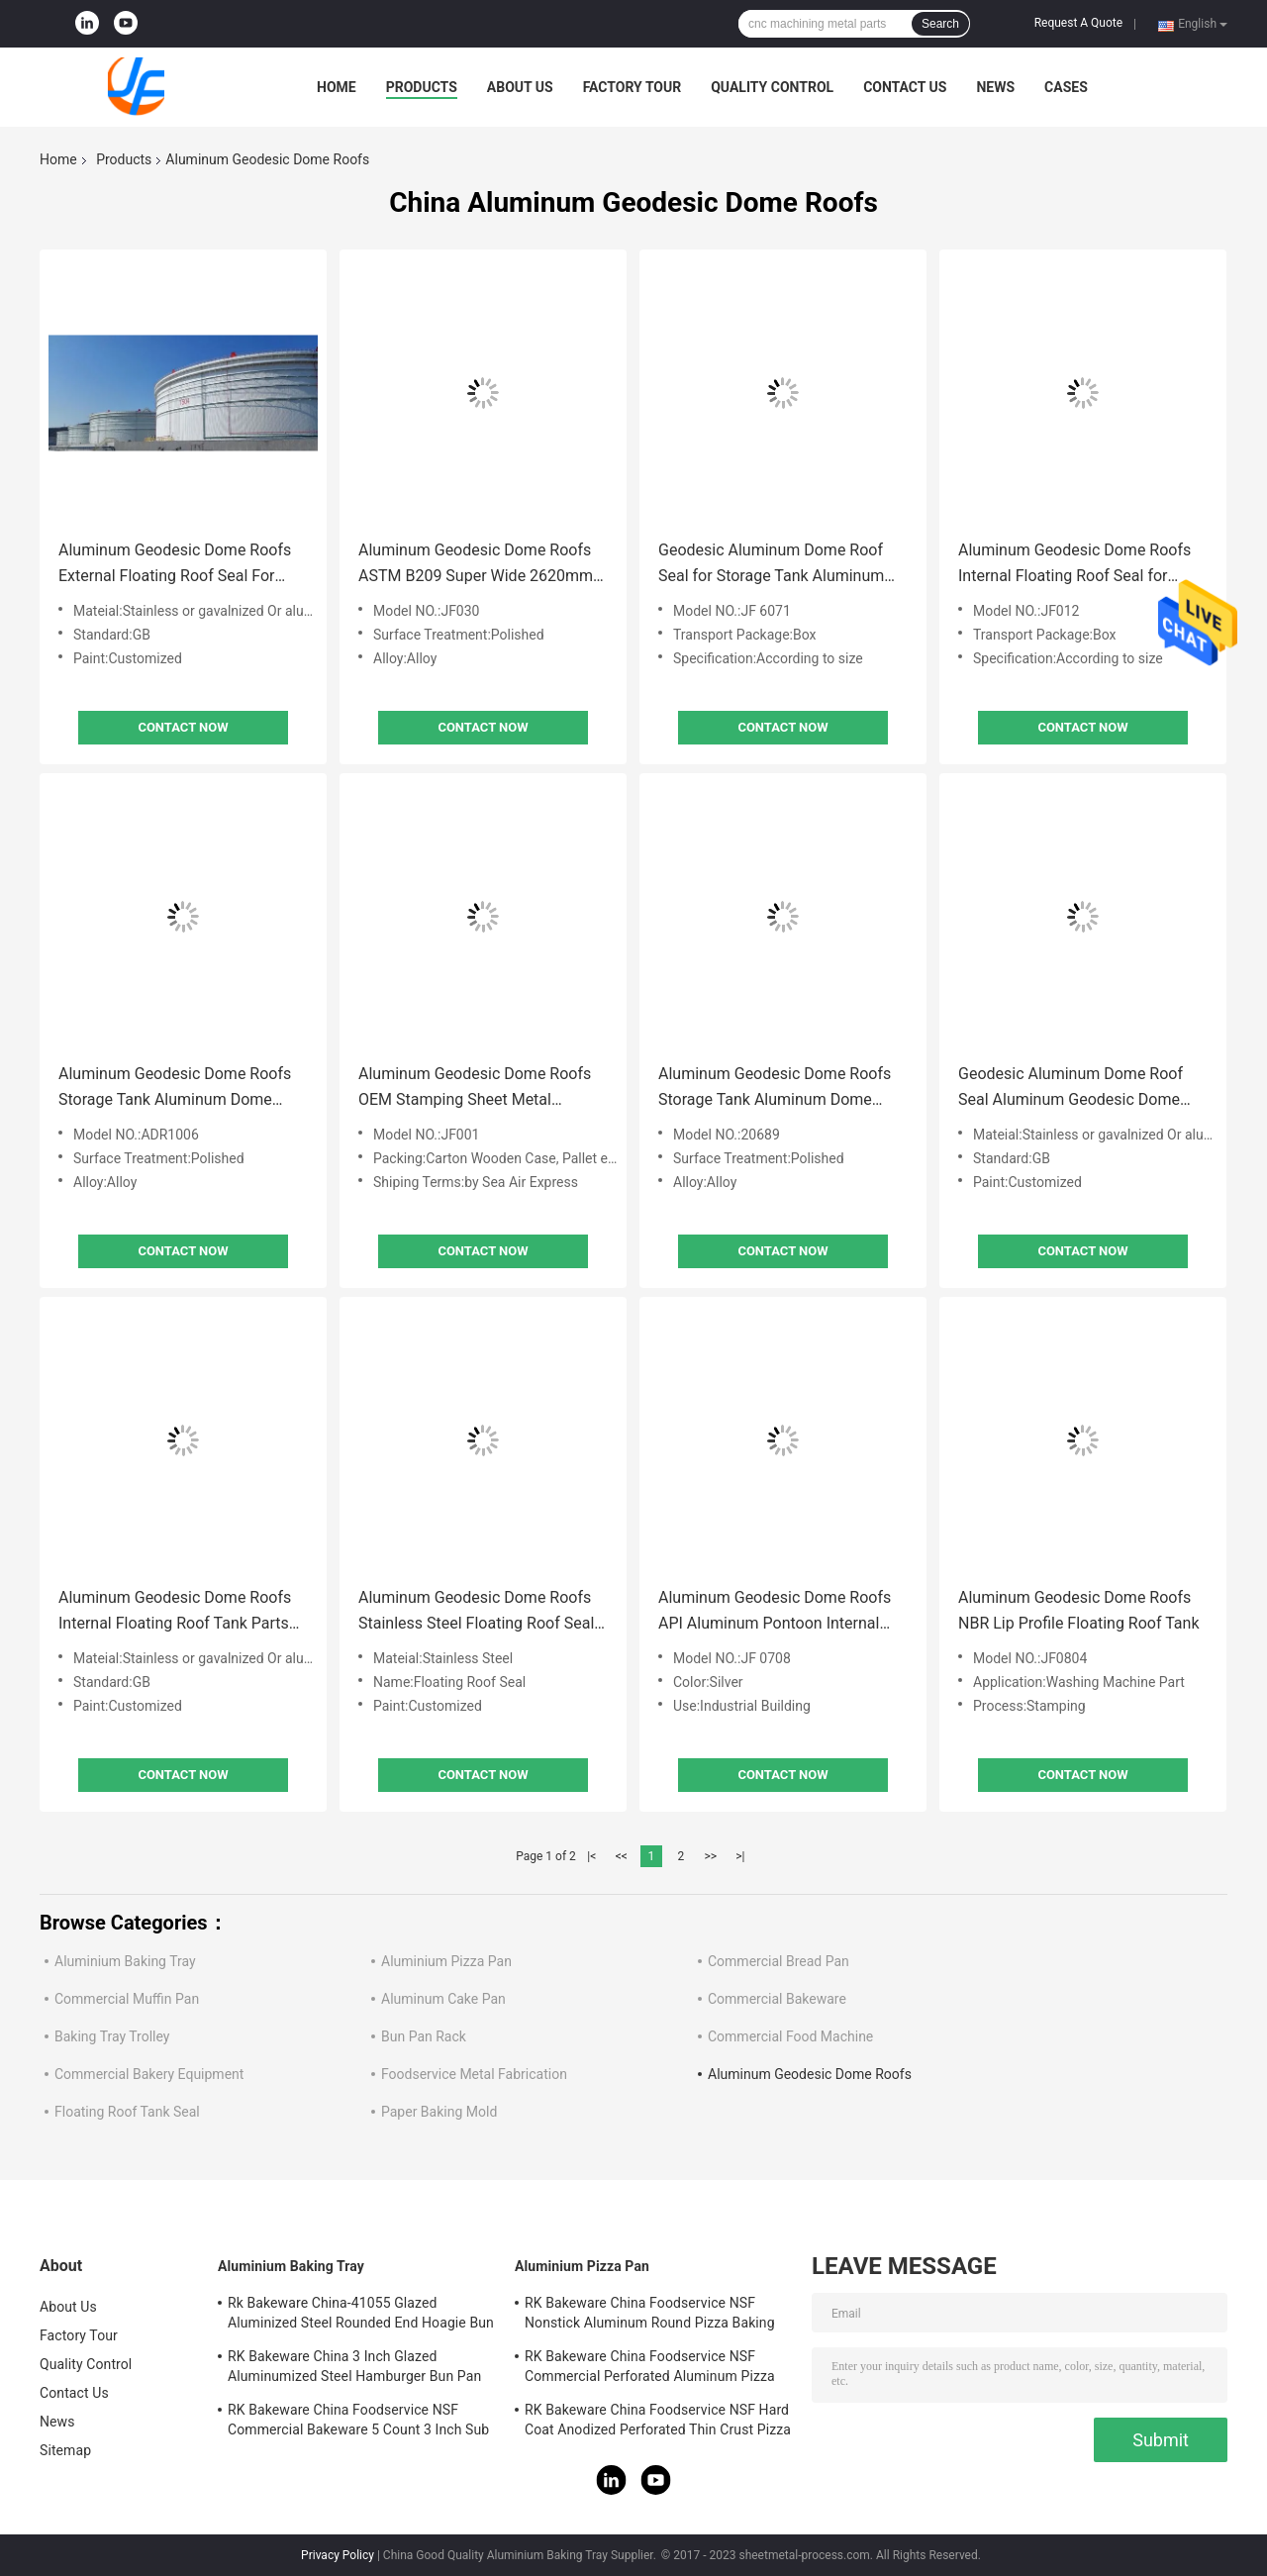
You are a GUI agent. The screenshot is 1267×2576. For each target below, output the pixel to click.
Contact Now (183, 727)
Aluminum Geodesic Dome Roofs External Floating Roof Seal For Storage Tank (174, 565)
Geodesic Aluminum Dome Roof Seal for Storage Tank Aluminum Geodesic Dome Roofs (771, 565)
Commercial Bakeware (777, 1999)
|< (591, 1856)
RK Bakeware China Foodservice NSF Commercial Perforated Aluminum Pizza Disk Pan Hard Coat (650, 2369)
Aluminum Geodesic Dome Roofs (810, 2074)
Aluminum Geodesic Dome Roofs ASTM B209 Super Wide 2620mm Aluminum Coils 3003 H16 (475, 565)
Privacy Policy (337, 2555)
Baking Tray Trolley (111, 2036)
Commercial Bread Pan (778, 1961)
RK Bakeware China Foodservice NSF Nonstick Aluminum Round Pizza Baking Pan (650, 2315)
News (995, 87)
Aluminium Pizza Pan (446, 1961)
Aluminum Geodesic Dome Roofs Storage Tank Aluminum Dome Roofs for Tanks (174, 1088)
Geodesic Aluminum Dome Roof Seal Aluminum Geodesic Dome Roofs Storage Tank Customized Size (1071, 1088)
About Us (520, 87)
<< (622, 1856)
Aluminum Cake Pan (443, 1999)
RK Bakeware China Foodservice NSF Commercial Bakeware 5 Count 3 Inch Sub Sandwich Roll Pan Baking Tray (358, 2422)
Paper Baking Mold (439, 2112)
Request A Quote (1078, 23)
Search (940, 24)
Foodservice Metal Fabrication (474, 2074)
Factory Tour (632, 87)
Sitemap (65, 2450)
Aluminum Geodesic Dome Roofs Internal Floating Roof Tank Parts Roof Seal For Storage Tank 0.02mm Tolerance (174, 1612)
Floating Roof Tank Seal (127, 2112)
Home (336, 87)
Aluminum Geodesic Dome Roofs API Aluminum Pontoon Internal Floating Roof (774, 1612)
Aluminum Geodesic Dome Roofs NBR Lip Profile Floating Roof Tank (1078, 1610)
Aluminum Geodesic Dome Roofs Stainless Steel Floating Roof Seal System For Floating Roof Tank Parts (476, 1612)
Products (421, 87)
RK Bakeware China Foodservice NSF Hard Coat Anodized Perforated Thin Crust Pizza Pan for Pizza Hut (658, 2422)
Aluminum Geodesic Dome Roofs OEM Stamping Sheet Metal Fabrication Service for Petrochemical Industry (474, 1088)
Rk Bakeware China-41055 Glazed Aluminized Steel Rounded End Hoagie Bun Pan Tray (361, 2315)
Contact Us (904, 87)
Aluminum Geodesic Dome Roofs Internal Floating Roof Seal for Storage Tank (1074, 565)
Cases (1066, 87)
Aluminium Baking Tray (125, 1961)
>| (739, 1856)
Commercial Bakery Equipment (149, 2074)
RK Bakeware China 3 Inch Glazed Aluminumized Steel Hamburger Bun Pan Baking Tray (354, 2369)
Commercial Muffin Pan (126, 1999)
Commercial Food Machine (790, 2036)
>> (710, 1856)
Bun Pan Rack (423, 2036)
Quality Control (772, 87)
